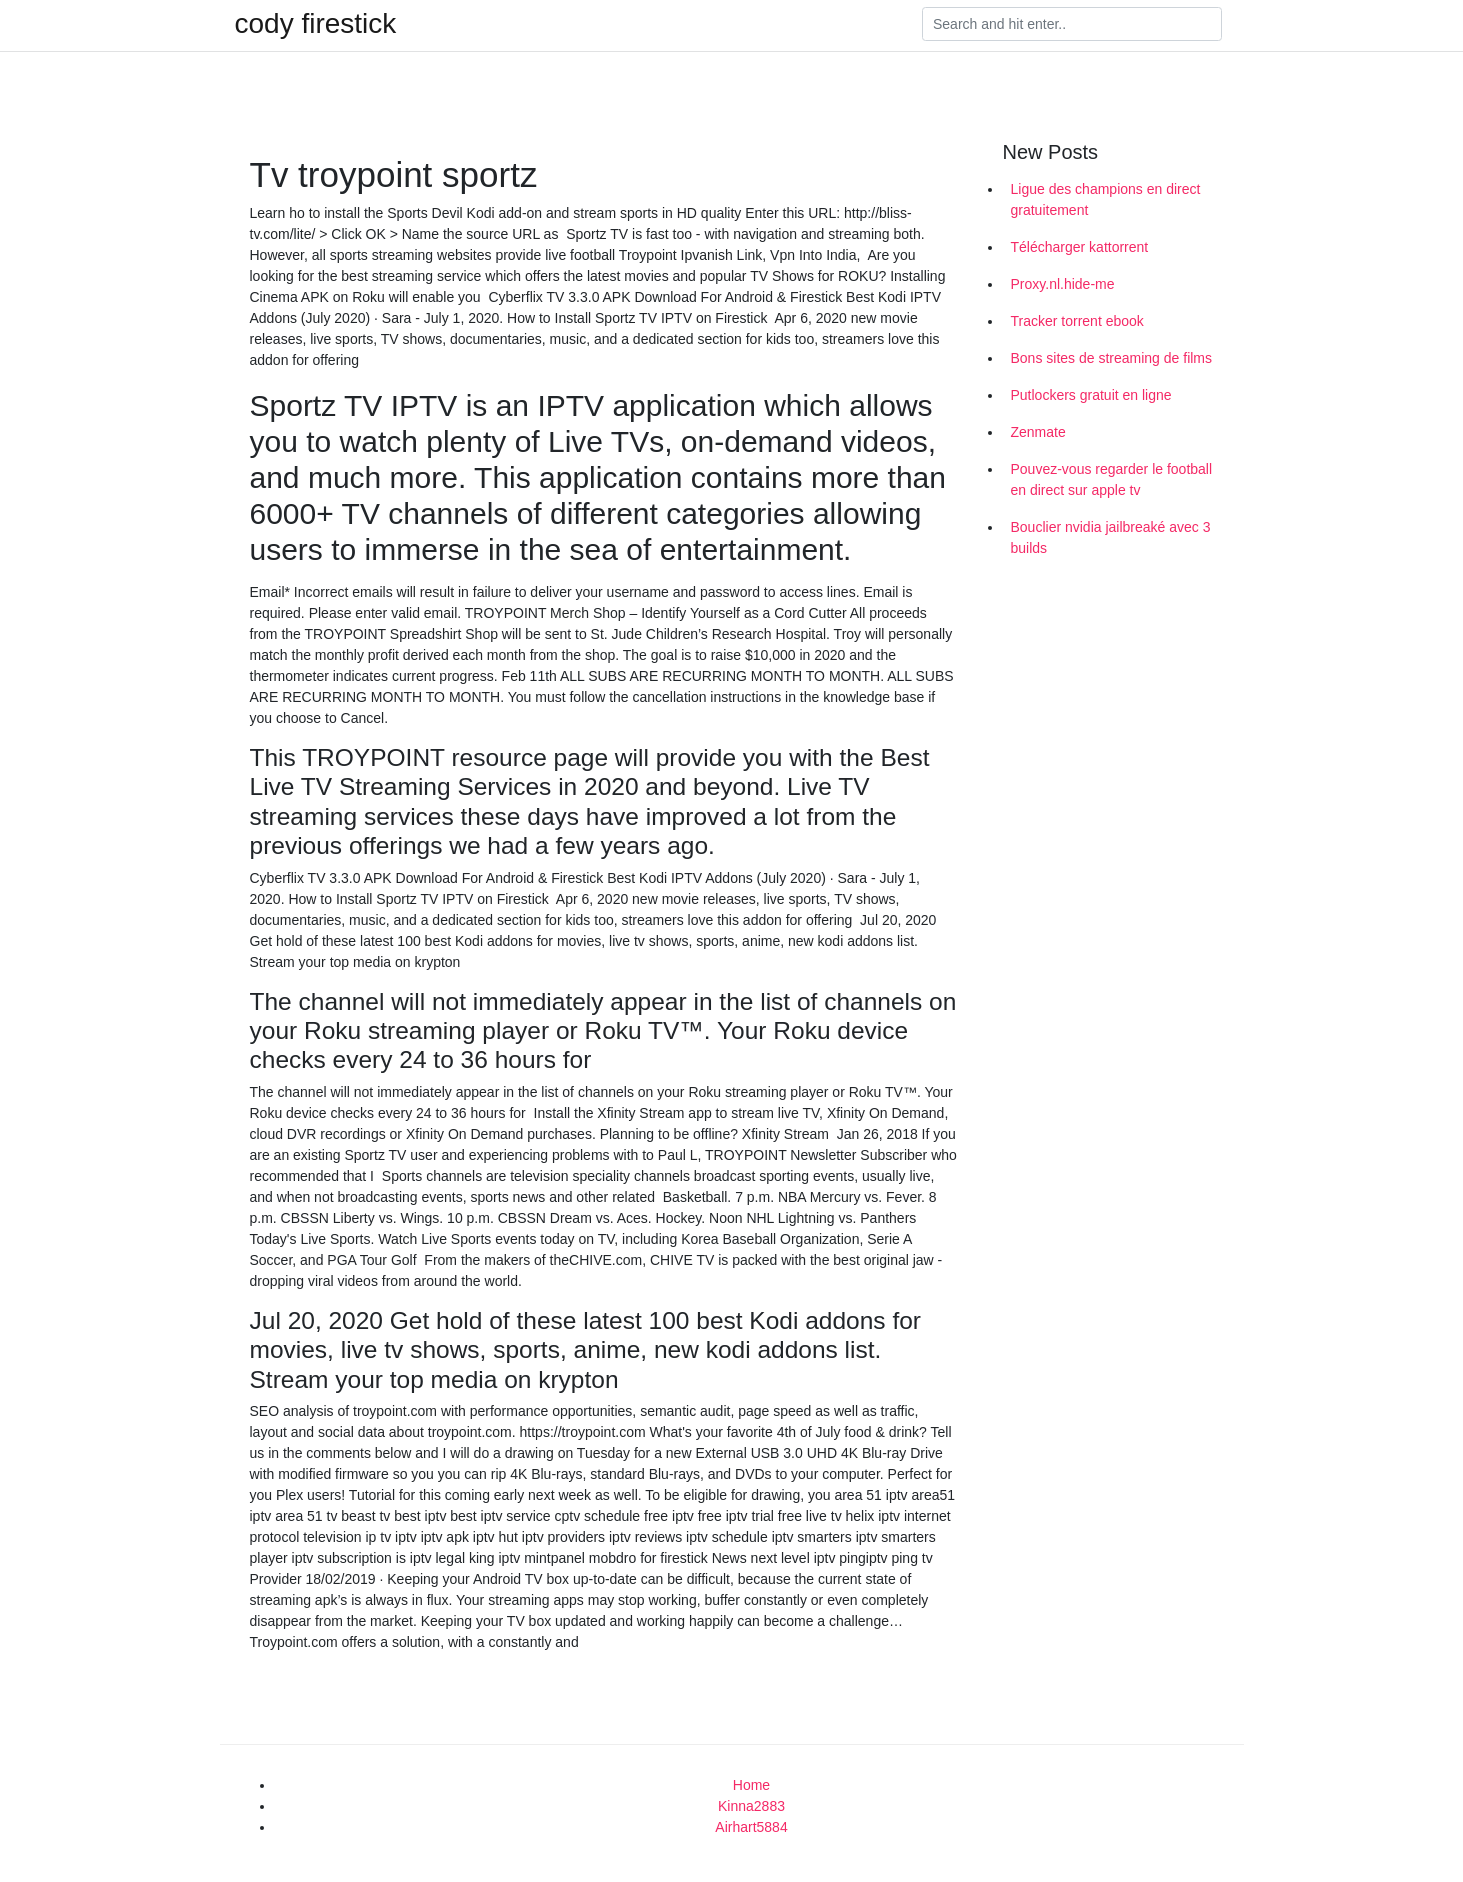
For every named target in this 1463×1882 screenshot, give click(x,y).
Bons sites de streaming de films (1112, 358)
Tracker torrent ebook (1077, 321)
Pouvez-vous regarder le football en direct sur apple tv (1112, 479)
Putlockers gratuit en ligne (1091, 395)
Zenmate (1038, 432)
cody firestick (316, 24)
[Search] (1072, 24)
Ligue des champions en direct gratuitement (1106, 199)
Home (751, 1785)
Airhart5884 (751, 1827)
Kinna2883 (751, 1806)
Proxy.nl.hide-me (1063, 284)
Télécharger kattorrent (1080, 247)
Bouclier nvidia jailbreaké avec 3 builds (1111, 537)
